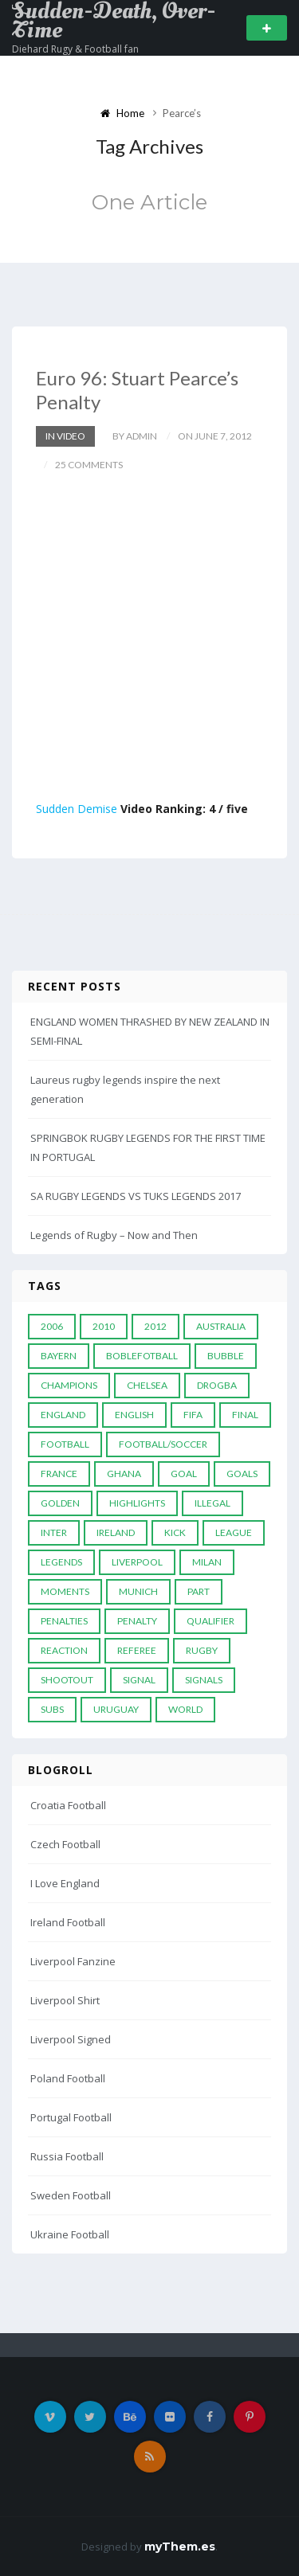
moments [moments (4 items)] (65, 1591)
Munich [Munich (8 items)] (138, 1591)
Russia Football (67, 2156)
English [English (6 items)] (134, 1415)
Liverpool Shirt (65, 2000)
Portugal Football (71, 2117)
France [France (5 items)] (59, 1474)
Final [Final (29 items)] (245, 1415)
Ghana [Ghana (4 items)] (124, 1474)
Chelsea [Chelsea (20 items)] (147, 1385)
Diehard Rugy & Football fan (75, 49)
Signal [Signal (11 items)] (139, 1680)
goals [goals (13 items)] (242, 1474)
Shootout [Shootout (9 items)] (67, 1680)
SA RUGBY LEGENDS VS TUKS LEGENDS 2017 (135, 1196)
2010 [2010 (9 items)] (103, 1326)
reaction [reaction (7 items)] (64, 1650)
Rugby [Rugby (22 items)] (202, 1650)
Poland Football (67, 2078)
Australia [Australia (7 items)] (221, 1326)
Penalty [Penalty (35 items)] (137, 1621)
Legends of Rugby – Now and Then (114, 1235)
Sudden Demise (76, 808)
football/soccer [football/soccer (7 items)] (163, 1444)
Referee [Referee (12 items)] (136, 1650)
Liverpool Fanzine (73, 1961)
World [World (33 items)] (185, 1709)
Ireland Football (67, 1922)
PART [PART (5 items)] (198, 1591)
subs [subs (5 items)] (52, 1709)
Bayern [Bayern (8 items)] (59, 1356)
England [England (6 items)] (63, 1415)
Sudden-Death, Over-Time (113, 21)
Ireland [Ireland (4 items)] (115, 1532)
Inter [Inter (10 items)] (54, 1532)
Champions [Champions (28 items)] (69, 1385)
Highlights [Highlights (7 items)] (137, 1503)
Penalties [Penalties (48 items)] (64, 1621)
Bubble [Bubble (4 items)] (225, 1356)
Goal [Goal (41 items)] (184, 1474)
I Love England (65, 1883)
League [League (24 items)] (233, 1532)
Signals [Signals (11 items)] (203, 1680)
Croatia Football (68, 1805)
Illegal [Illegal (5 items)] (212, 1503)
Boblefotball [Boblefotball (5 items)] (142, 1356)
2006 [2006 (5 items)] (52, 1326)
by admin (134, 436)
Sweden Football (70, 2195)
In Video (65, 436)
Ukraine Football (69, 2234)
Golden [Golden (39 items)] (60, 1503)
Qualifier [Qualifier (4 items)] (210, 1621)
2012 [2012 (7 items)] (155, 1326)
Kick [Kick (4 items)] (175, 1532)
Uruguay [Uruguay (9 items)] (116, 1709)
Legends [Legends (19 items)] (61, 1562)
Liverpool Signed (70, 2039)
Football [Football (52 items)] (65, 1444)
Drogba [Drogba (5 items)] (217, 1385)
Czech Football (65, 1844)
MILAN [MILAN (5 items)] (207, 1562)
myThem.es (179, 2546)
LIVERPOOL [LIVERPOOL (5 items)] (137, 1562)
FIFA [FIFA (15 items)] (193, 1415)
